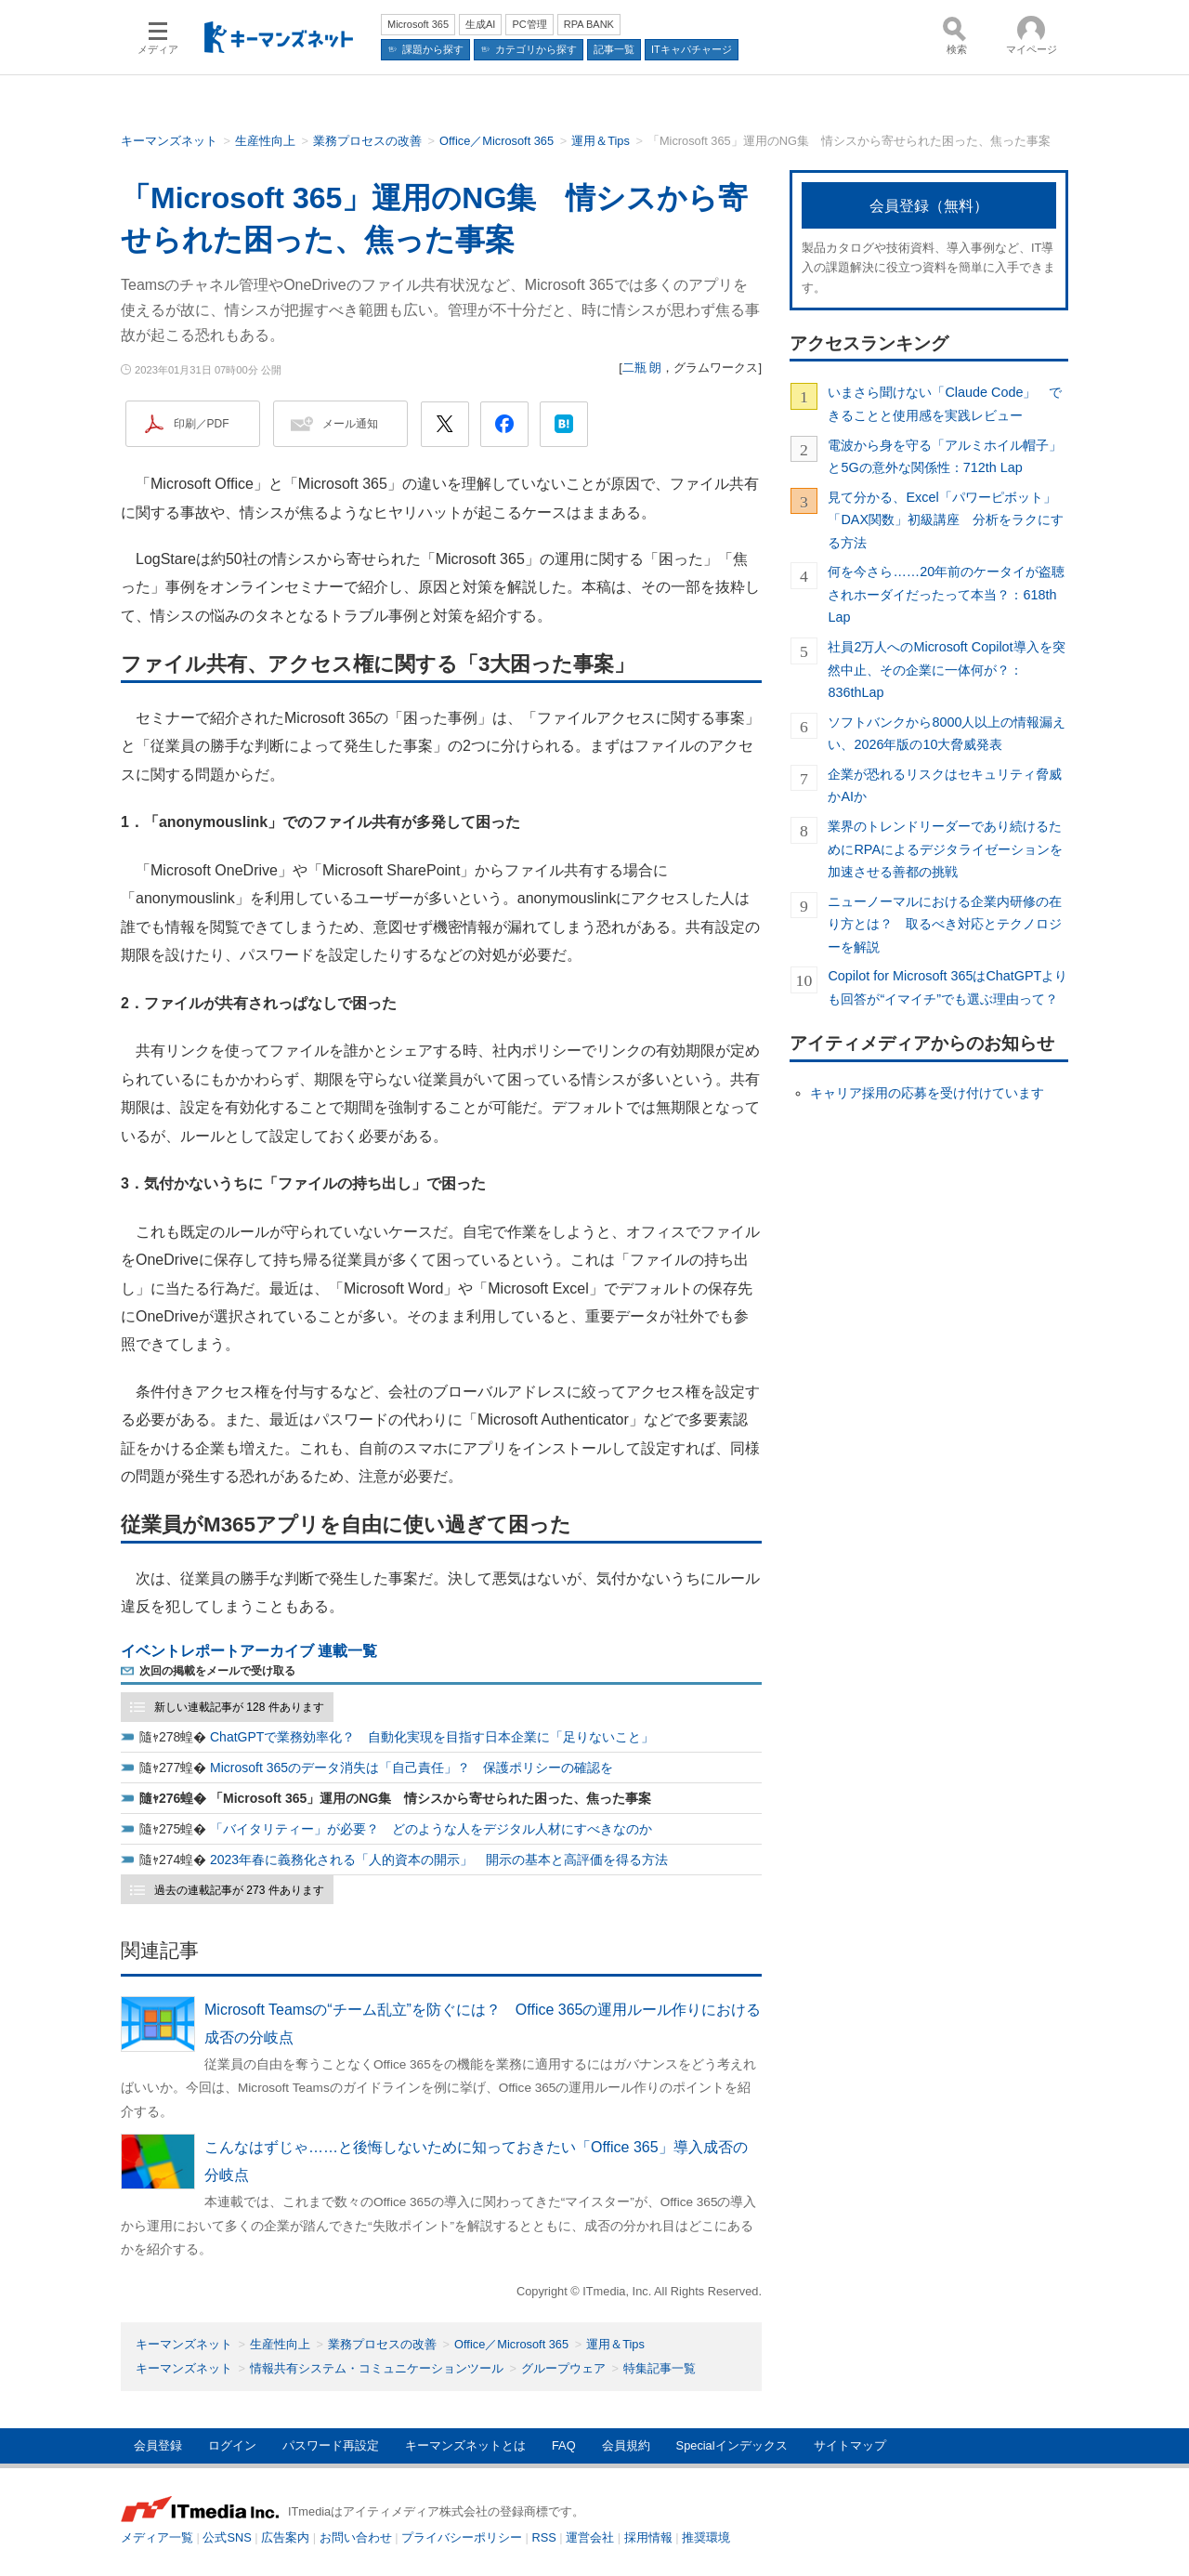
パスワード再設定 (330, 2445)
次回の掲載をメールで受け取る (217, 1670)
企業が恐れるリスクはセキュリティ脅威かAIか (945, 785)
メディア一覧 (157, 2537)
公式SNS (227, 2537)
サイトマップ (850, 2445)
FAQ (564, 2445)
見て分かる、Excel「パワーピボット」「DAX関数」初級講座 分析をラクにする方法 (946, 520)
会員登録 (158, 2445)
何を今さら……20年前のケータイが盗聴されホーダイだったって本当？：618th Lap (946, 594)
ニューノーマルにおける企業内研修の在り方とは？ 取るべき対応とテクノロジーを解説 (945, 924)
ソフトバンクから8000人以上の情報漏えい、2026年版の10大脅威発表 (946, 733)
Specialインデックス (732, 2445)
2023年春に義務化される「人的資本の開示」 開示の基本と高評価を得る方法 (439, 1859)
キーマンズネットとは (465, 2445)
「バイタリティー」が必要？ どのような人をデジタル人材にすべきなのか (431, 1828)
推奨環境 (706, 2537)
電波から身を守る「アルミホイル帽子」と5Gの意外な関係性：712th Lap (945, 456)
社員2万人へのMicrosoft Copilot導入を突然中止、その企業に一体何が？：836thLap (946, 669)
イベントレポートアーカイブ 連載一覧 (249, 1651)
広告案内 (285, 2537)
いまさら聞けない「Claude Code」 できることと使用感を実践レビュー (945, 403)
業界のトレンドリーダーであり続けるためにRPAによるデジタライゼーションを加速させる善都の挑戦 (945, 849)
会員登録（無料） (928, 206)
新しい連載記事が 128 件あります (239, 1707)
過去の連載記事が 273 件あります (239, 1890)
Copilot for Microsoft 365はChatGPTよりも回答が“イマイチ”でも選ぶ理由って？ (947, 986)
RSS (544, 2537)
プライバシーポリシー (461, 2537)
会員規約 (626, 2445)
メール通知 (350, 423)
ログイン (232, 2445)
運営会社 (590, 2537)
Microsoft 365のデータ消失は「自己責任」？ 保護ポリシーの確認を (411, 1767)
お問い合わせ (356, 2537)
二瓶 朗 (642, 368)
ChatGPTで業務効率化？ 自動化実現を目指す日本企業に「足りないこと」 (432, 1736)
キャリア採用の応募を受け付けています (927, 1092)
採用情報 (648, 2537)
